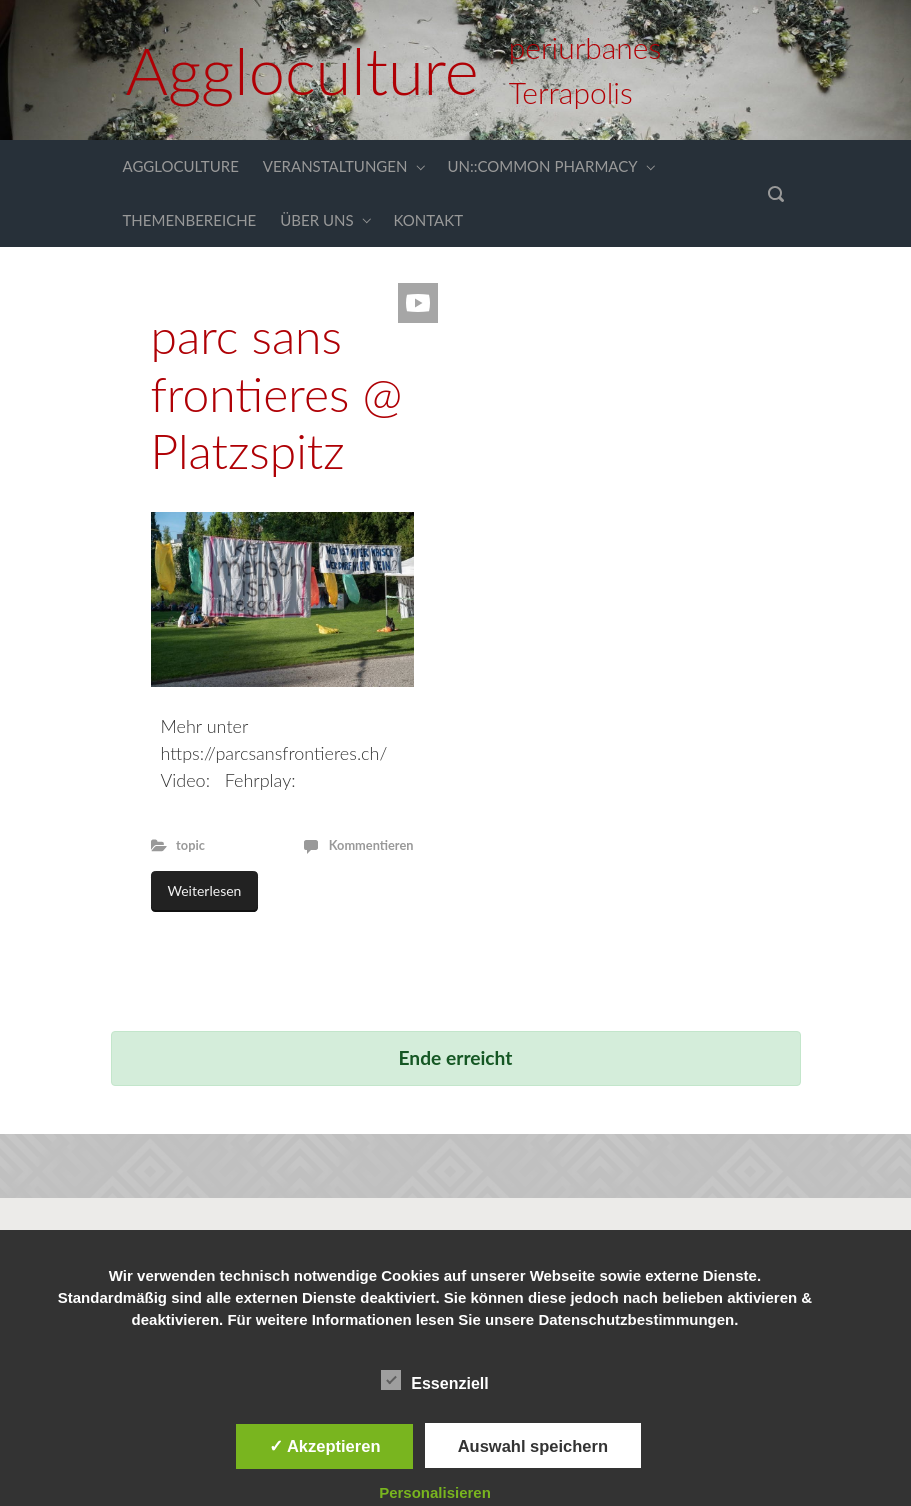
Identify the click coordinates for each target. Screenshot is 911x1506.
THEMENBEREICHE (190, 220)
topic (190, 845)
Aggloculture (302, 70)
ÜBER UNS (316, 220)
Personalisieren (435, 1492)
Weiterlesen (205, 890)
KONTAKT (429, 220)
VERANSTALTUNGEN (335, 166)
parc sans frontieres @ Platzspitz (277, 393)
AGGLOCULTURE (181, 166)
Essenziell (434, 1380)
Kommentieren (371, 845)
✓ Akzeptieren (325, 1446)
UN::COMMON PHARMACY (542, 166)
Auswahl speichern (533, 1446)
